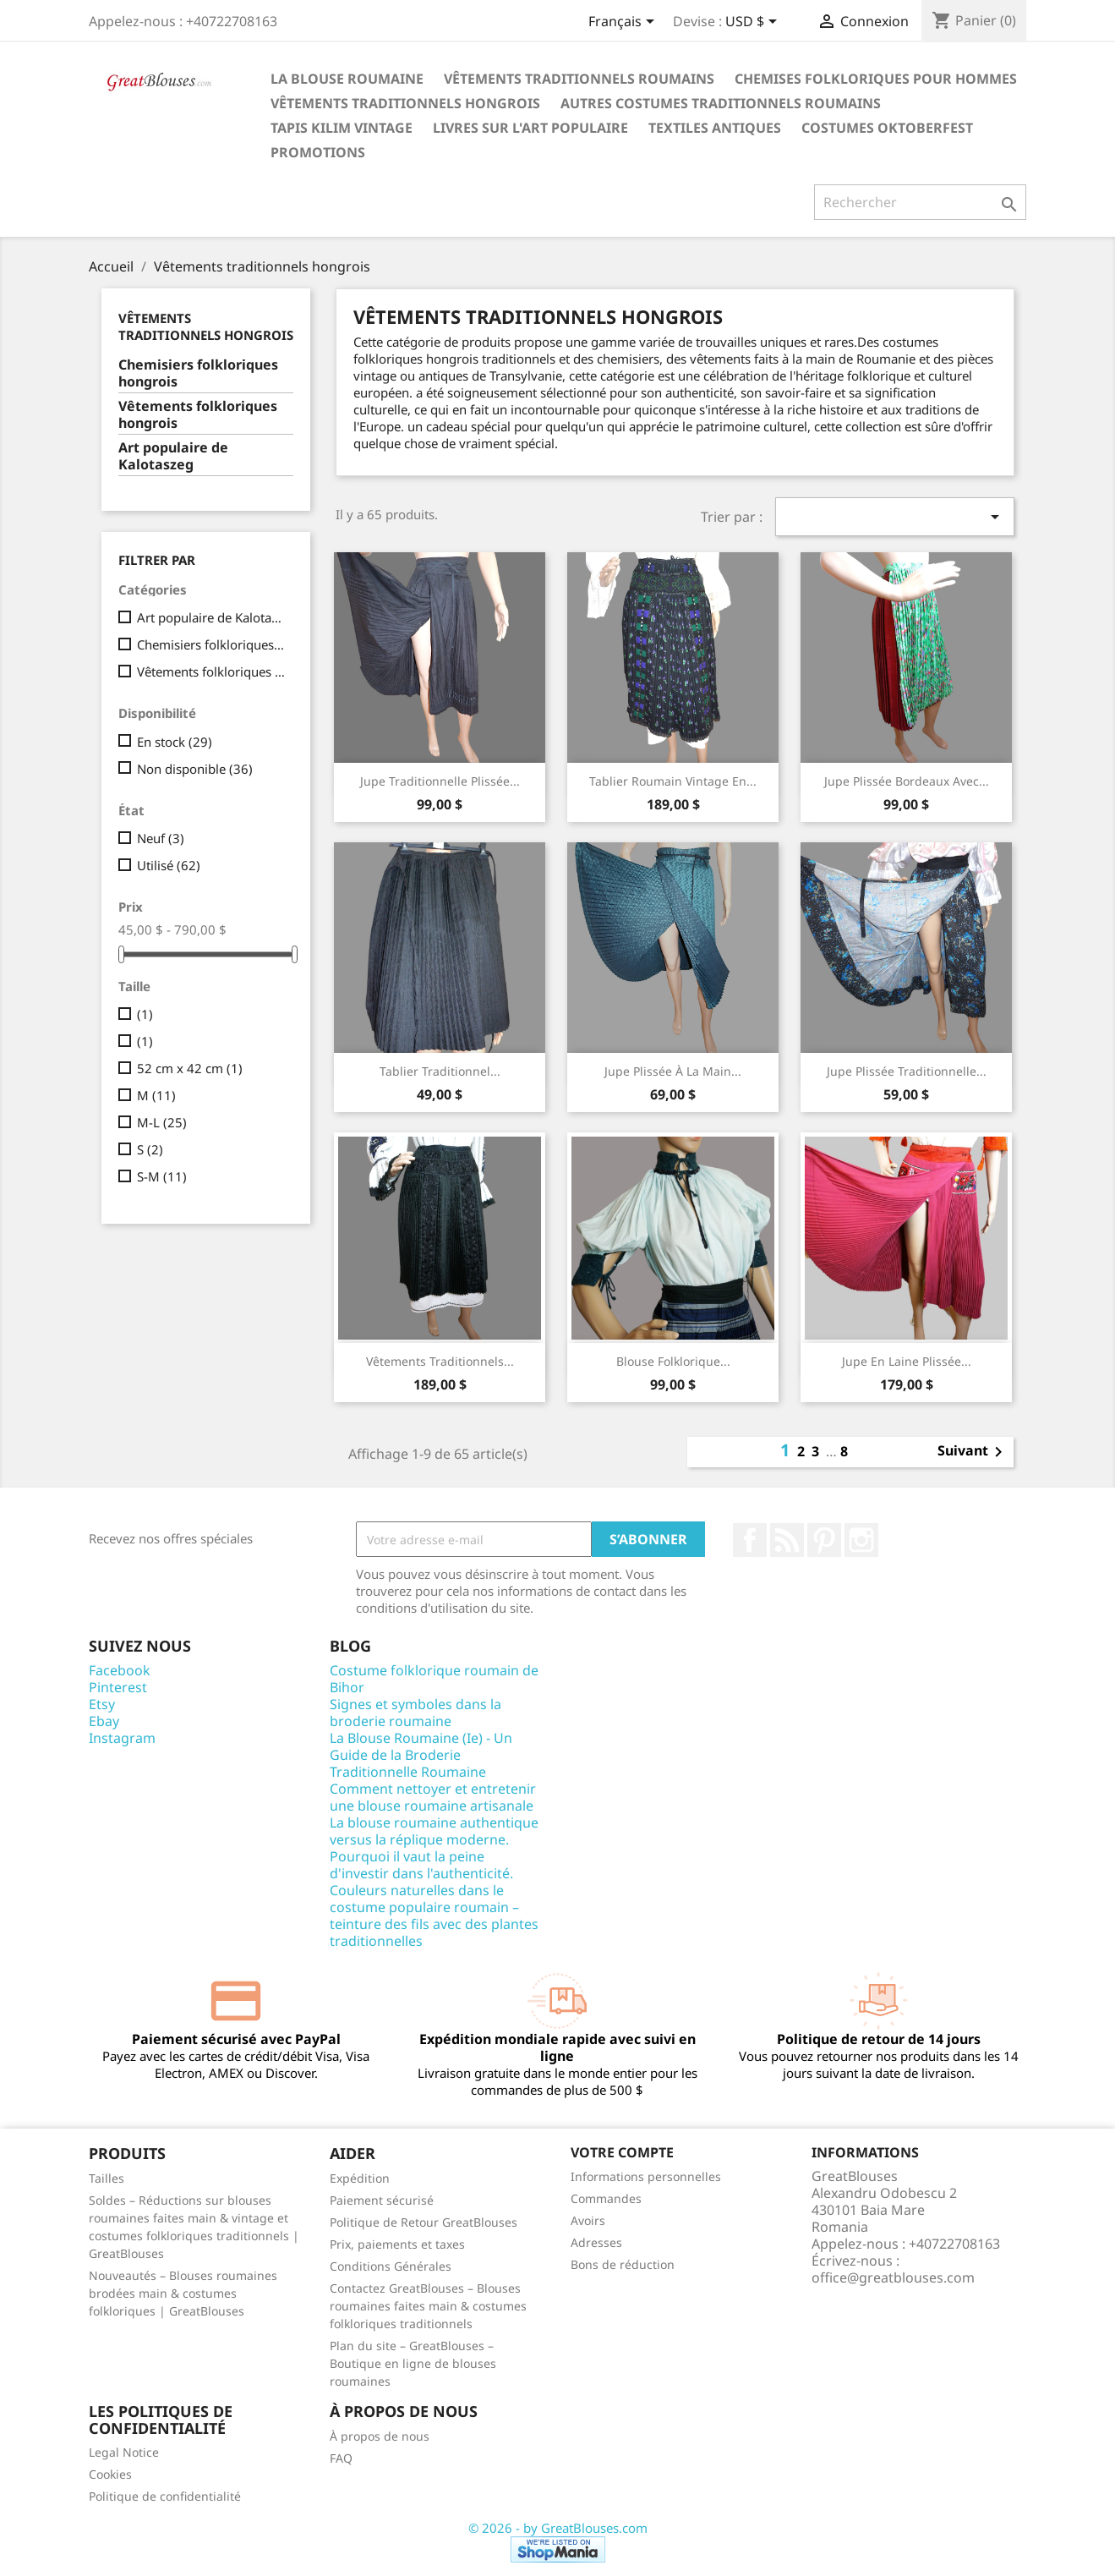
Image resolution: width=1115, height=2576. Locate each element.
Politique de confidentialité (165, 2496)
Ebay (104, 1721)
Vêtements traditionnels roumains (579, 78)
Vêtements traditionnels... (440, 1361)
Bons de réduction (623, 2264)
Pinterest (824, 1540)
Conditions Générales (390, 2266)
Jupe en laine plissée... (906, 1361)
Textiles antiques (714, 127)
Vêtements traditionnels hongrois (405, 103)
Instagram (861, 1540)
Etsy (102, 1704)
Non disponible (195, 768)
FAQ (341, 2458)
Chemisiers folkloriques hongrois (198, 373)
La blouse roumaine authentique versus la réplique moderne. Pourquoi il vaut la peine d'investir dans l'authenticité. (434, 1848)
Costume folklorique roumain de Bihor (434, 1678)
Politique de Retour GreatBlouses (423, 2222)
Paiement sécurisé (382, 2200)
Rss (787, 1540)
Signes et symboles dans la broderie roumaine (415, 1712)
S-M (162, 1176)
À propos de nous (379, 2436)
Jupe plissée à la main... (672, 1071)
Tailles (106, 2178)
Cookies (110, 2474)
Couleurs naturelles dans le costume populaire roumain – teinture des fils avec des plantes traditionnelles (434, 1915)
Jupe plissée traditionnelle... (907, 1071)
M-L (162, 1122)
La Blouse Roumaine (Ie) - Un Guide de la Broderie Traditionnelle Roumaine (421, 1755)
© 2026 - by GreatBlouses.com (558, 2527)
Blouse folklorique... (673, 1361)
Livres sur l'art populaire (530, 127)
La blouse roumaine (347, 78)
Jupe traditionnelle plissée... (440, 781)
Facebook (750, 1540)
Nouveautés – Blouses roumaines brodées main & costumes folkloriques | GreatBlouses (183, 2293)
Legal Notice (124, 2452)
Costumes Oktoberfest (887, 127)
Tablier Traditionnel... (440, 1071)
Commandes (606, 2198)
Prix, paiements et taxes (397, 2244)
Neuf (160, 838)
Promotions (318, 152)
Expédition (360, 2178)
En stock (174, 741)
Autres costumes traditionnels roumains (720, 103)
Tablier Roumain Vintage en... (673, 781)
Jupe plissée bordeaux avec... (906, 781)
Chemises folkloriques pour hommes (876, 78)
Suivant (972, 1452)
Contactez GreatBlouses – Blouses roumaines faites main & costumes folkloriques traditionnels (428, 2306)
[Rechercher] (920, 202)
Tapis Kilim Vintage (342, 127)
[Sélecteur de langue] (624, 23)
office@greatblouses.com (893, 2277)
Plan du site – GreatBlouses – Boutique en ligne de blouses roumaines (413, 2363)
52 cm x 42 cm (190, 1068)
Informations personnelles (646, 2176)
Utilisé (168, 865)
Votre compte (622, 2152)
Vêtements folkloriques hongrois (197, 414)
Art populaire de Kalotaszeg (173, 456)
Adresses (596, 2242)
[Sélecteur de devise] (754, 23)
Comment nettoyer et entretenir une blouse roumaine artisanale (433, 1797)
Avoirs (588, 2220)
